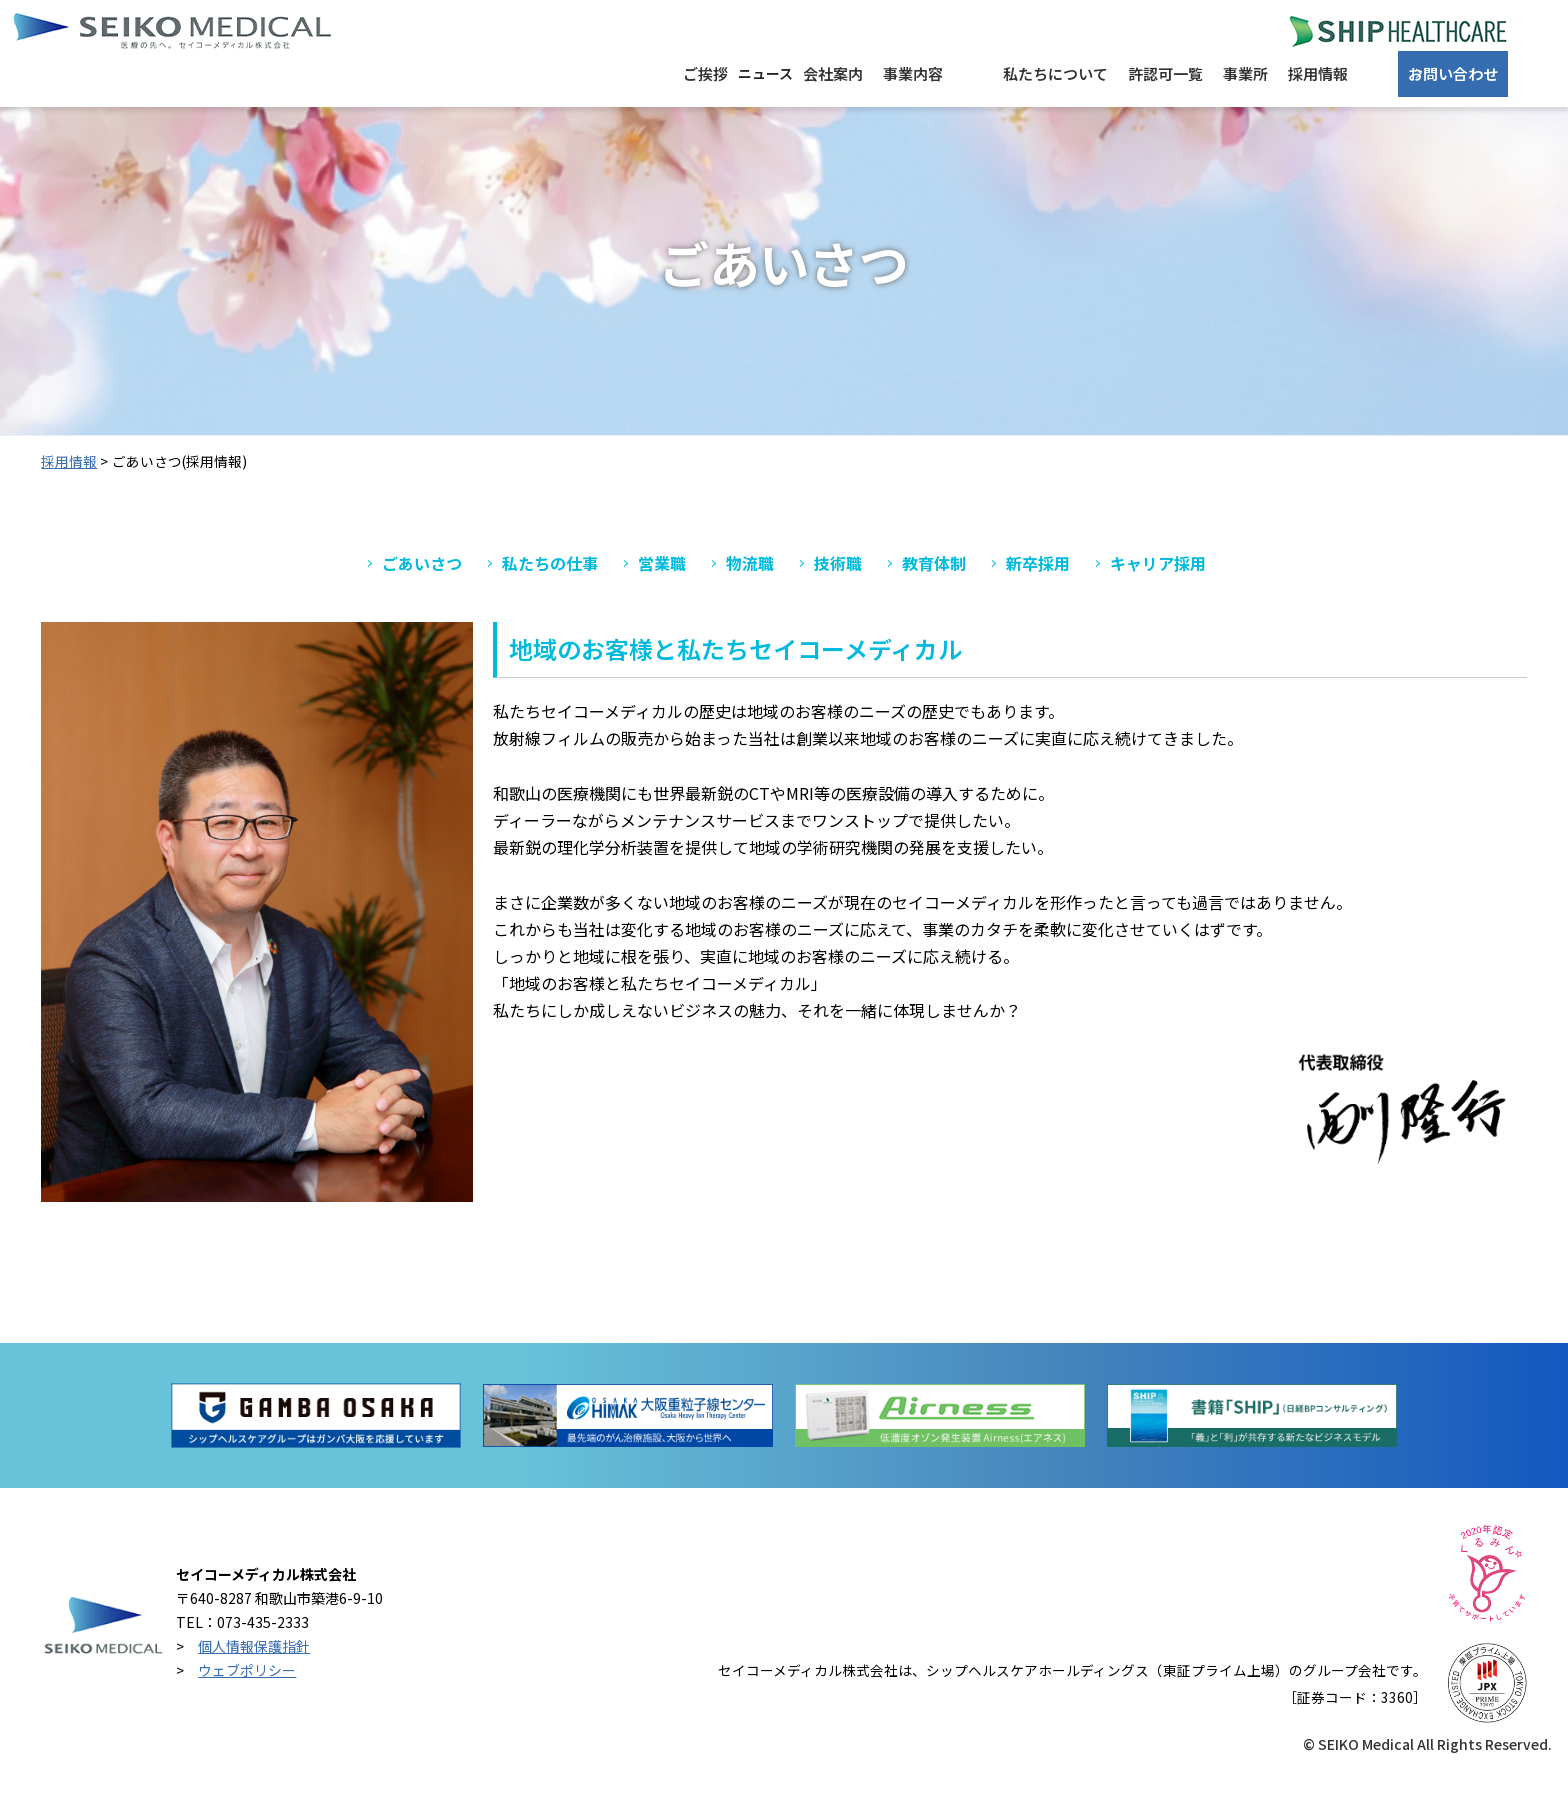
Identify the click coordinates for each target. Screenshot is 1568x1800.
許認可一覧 (1079, 119)
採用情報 (1292, 119)
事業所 (1189, 119)
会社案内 (697, 119)
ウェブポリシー (247, 1693)
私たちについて (939, 119)
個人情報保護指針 (254, 1670)
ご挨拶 (485, 119)
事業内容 (807, 119)
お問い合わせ (1447, 119)
